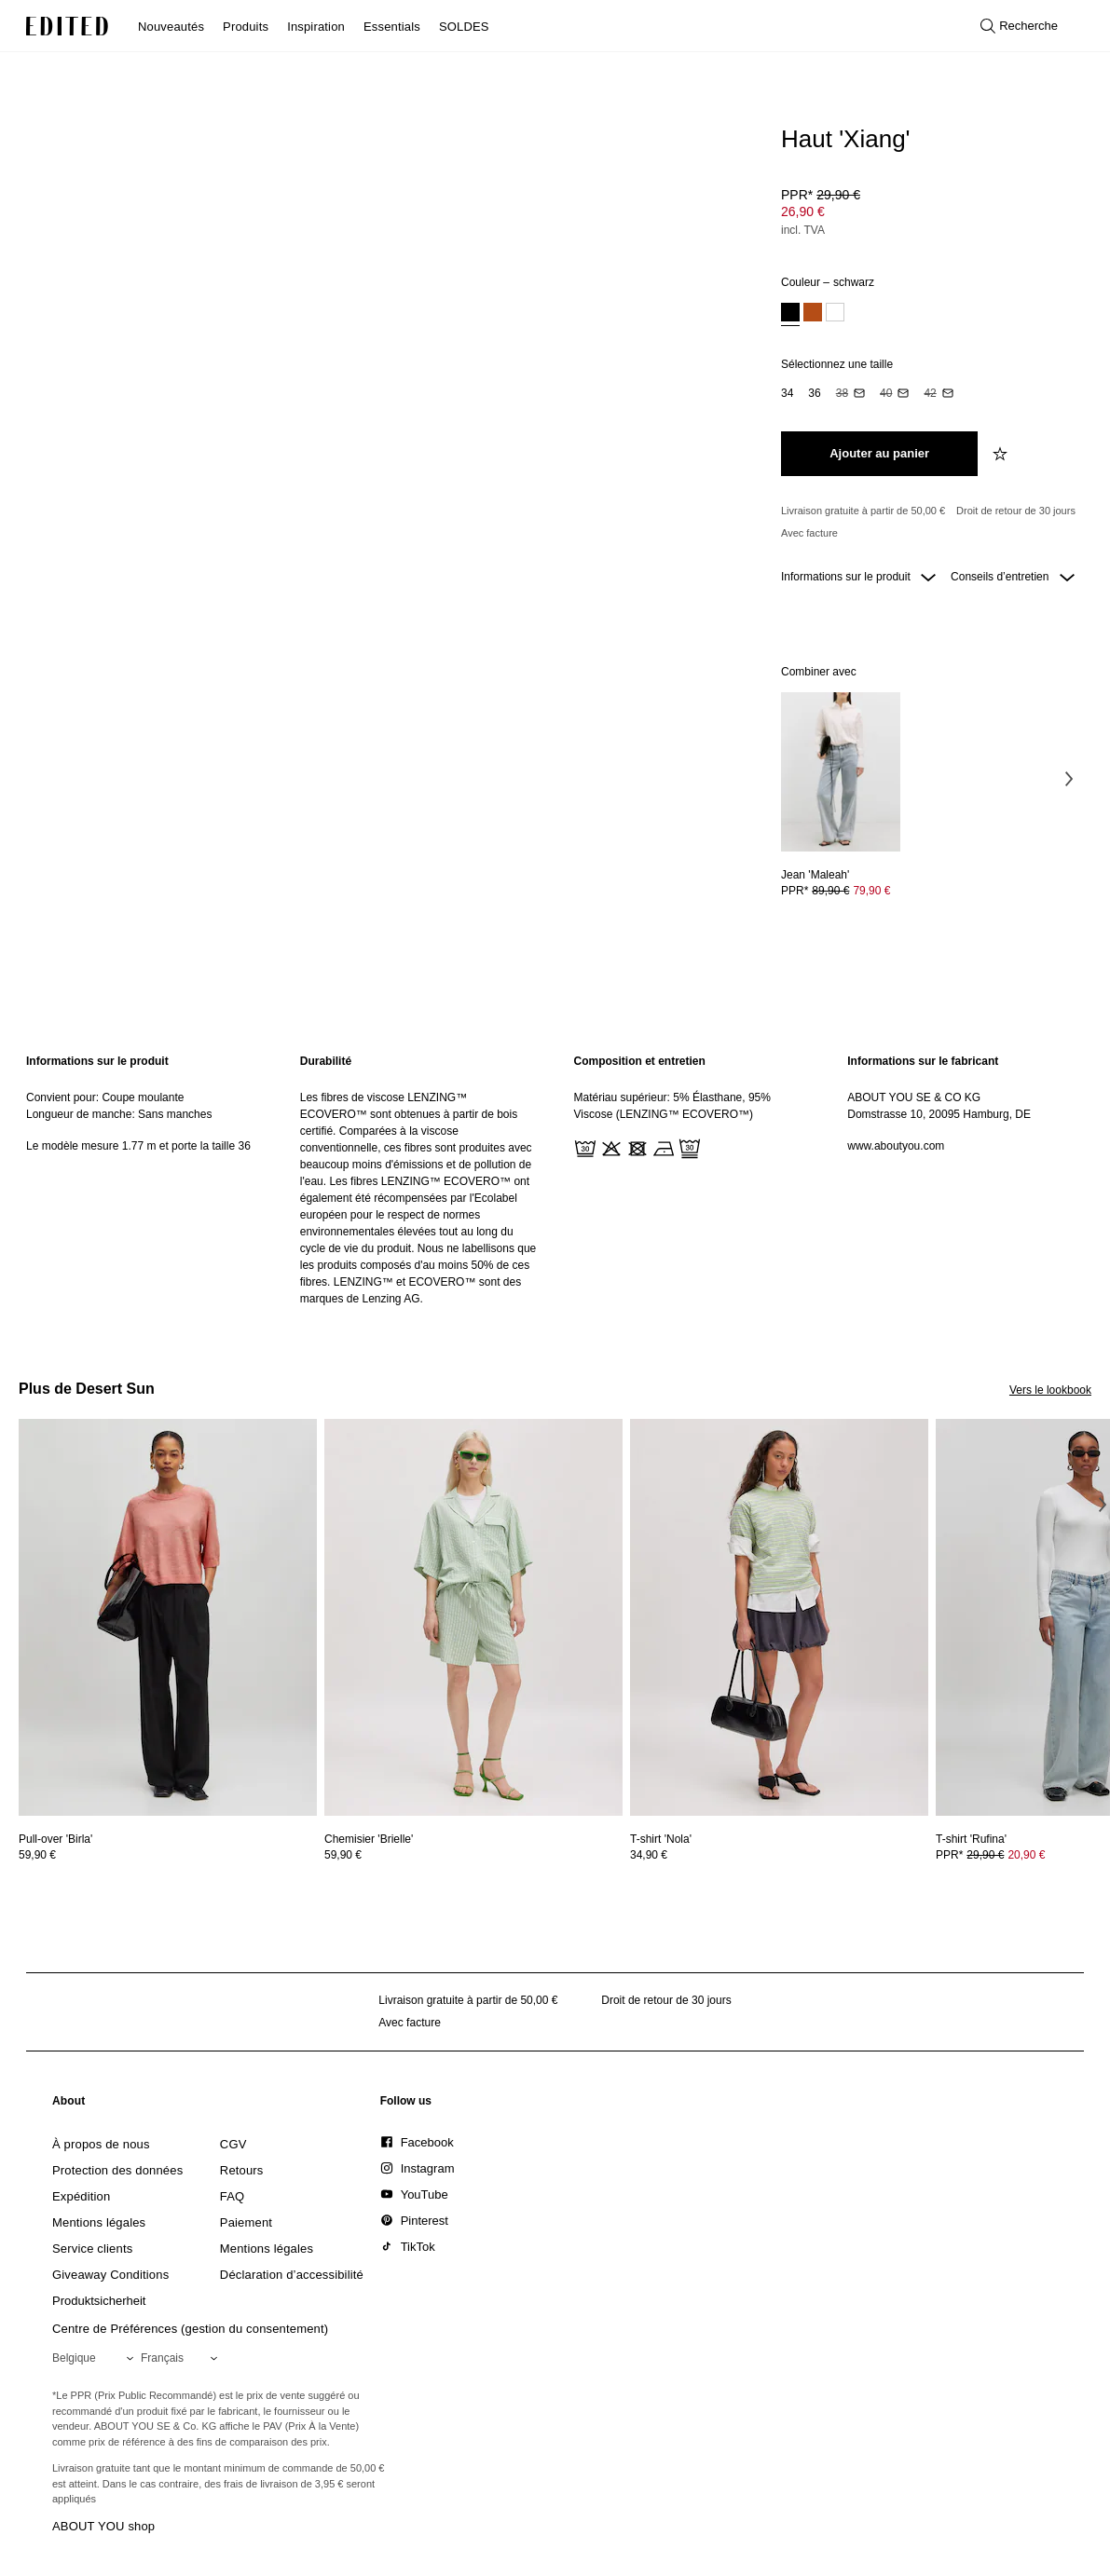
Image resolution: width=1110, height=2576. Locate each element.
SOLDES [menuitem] (464, 26)
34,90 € (648, 1854)
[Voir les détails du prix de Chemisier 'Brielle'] (473, 1854)
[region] (144, 1180)
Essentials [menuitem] (391, 26)
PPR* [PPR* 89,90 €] (835, 890)
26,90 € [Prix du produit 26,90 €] (803, 211)
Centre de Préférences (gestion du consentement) (190, 2329)
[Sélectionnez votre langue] (183, 2358)
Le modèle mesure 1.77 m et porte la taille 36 (138, 1145)
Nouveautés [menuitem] (171, 26)
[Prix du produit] (928, 214)
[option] (790, 314)
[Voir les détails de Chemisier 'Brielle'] (473, 1618)
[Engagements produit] (928, 522)
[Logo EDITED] (67, 26)
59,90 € (37, 1854)
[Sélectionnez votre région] (96, 2358)
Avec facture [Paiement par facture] (809, 532)
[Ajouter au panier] (879, 453)
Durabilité (325, 1061)
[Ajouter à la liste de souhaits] (1002, 453)
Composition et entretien (640, 1061)
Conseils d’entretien (1013, 576)
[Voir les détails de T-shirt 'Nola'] (779, 1618)
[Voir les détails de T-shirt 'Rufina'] (971, 1839)
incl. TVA (803, 230)
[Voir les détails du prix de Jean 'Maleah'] (840, 890)
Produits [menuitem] (245, 26)
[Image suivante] (1069, 778)
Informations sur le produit (858, 576)
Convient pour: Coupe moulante (105, 1097)
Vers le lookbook (1050, 1390)
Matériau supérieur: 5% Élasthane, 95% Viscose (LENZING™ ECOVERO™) (672, 1106)
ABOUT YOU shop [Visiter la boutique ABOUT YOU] (103, 2526)
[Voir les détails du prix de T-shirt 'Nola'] (779, 1854)
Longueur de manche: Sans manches (119, 1114)
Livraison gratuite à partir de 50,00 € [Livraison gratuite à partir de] (863, 510)
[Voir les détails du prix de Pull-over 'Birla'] (168, 1854)
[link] (69, 2104)
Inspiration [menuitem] (316, 26)
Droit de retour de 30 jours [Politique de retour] (1016, 510)
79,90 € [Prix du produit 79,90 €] (871, 890)
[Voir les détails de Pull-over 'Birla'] (168, 1618)
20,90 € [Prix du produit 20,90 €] (1026, 1854)
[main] (555, 1180)
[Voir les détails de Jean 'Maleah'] (840, 772)
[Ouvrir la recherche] (1019, 26)
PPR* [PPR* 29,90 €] (820, 194)
